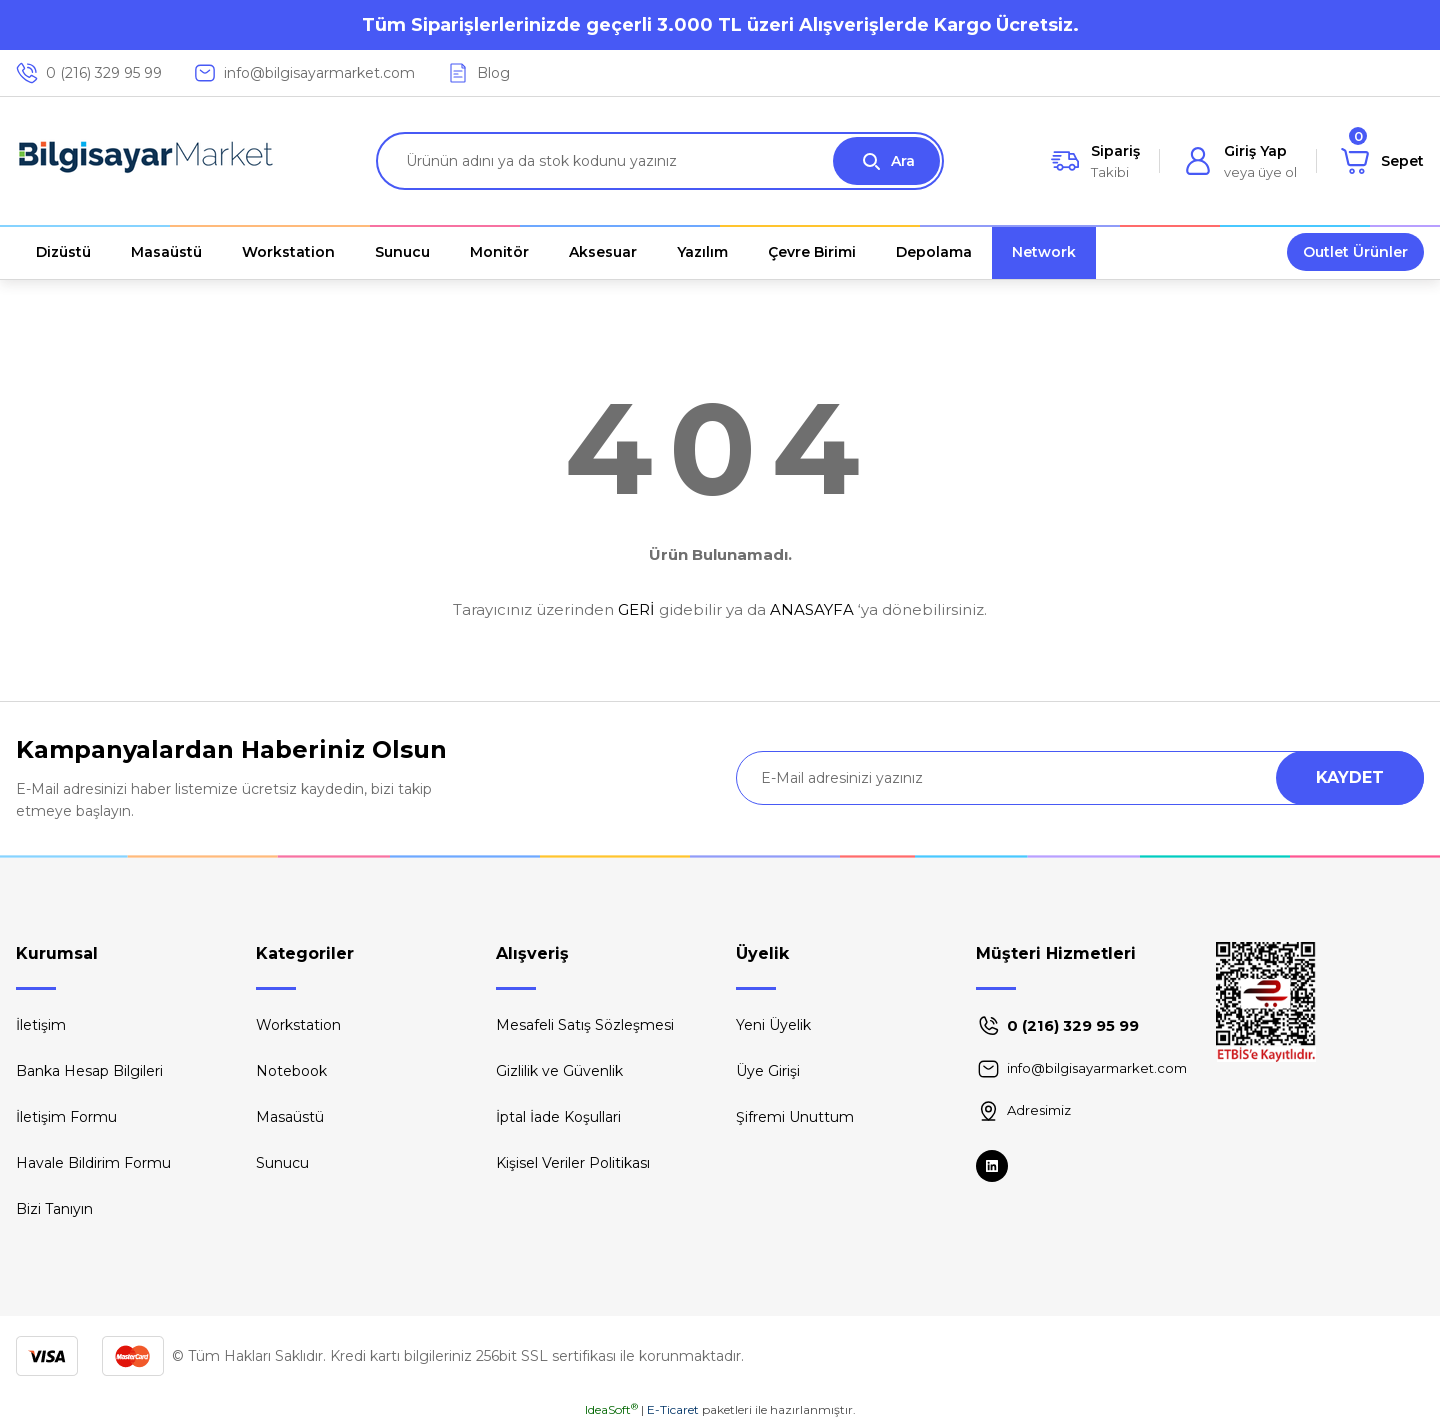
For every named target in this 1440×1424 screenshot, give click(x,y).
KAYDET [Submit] (1350, 777)
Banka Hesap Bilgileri (89, 1071)
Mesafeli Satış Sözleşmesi (585, 1025)
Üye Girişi (768, 1071)
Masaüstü (290, 1117)
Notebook (291, 1071)
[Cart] (1382, 161)
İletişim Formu (66, 1117)
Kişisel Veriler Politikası (573, 1163)
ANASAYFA (812, 609)
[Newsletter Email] (1080, 778)
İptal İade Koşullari (558, 1117)
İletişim (41, 1025)
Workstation (298, 1025)
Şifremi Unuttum (795, 1117)
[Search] (660, 161)
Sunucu (282, 1163)
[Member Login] (1240, 161)
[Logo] (146, 161)
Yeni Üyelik (773, 1025)
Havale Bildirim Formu (93, 1163)
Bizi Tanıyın (54, 1209)
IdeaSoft (611, 1409)
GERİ (636, 609)
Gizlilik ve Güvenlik (559, 1071)
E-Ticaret (673, 1409)
